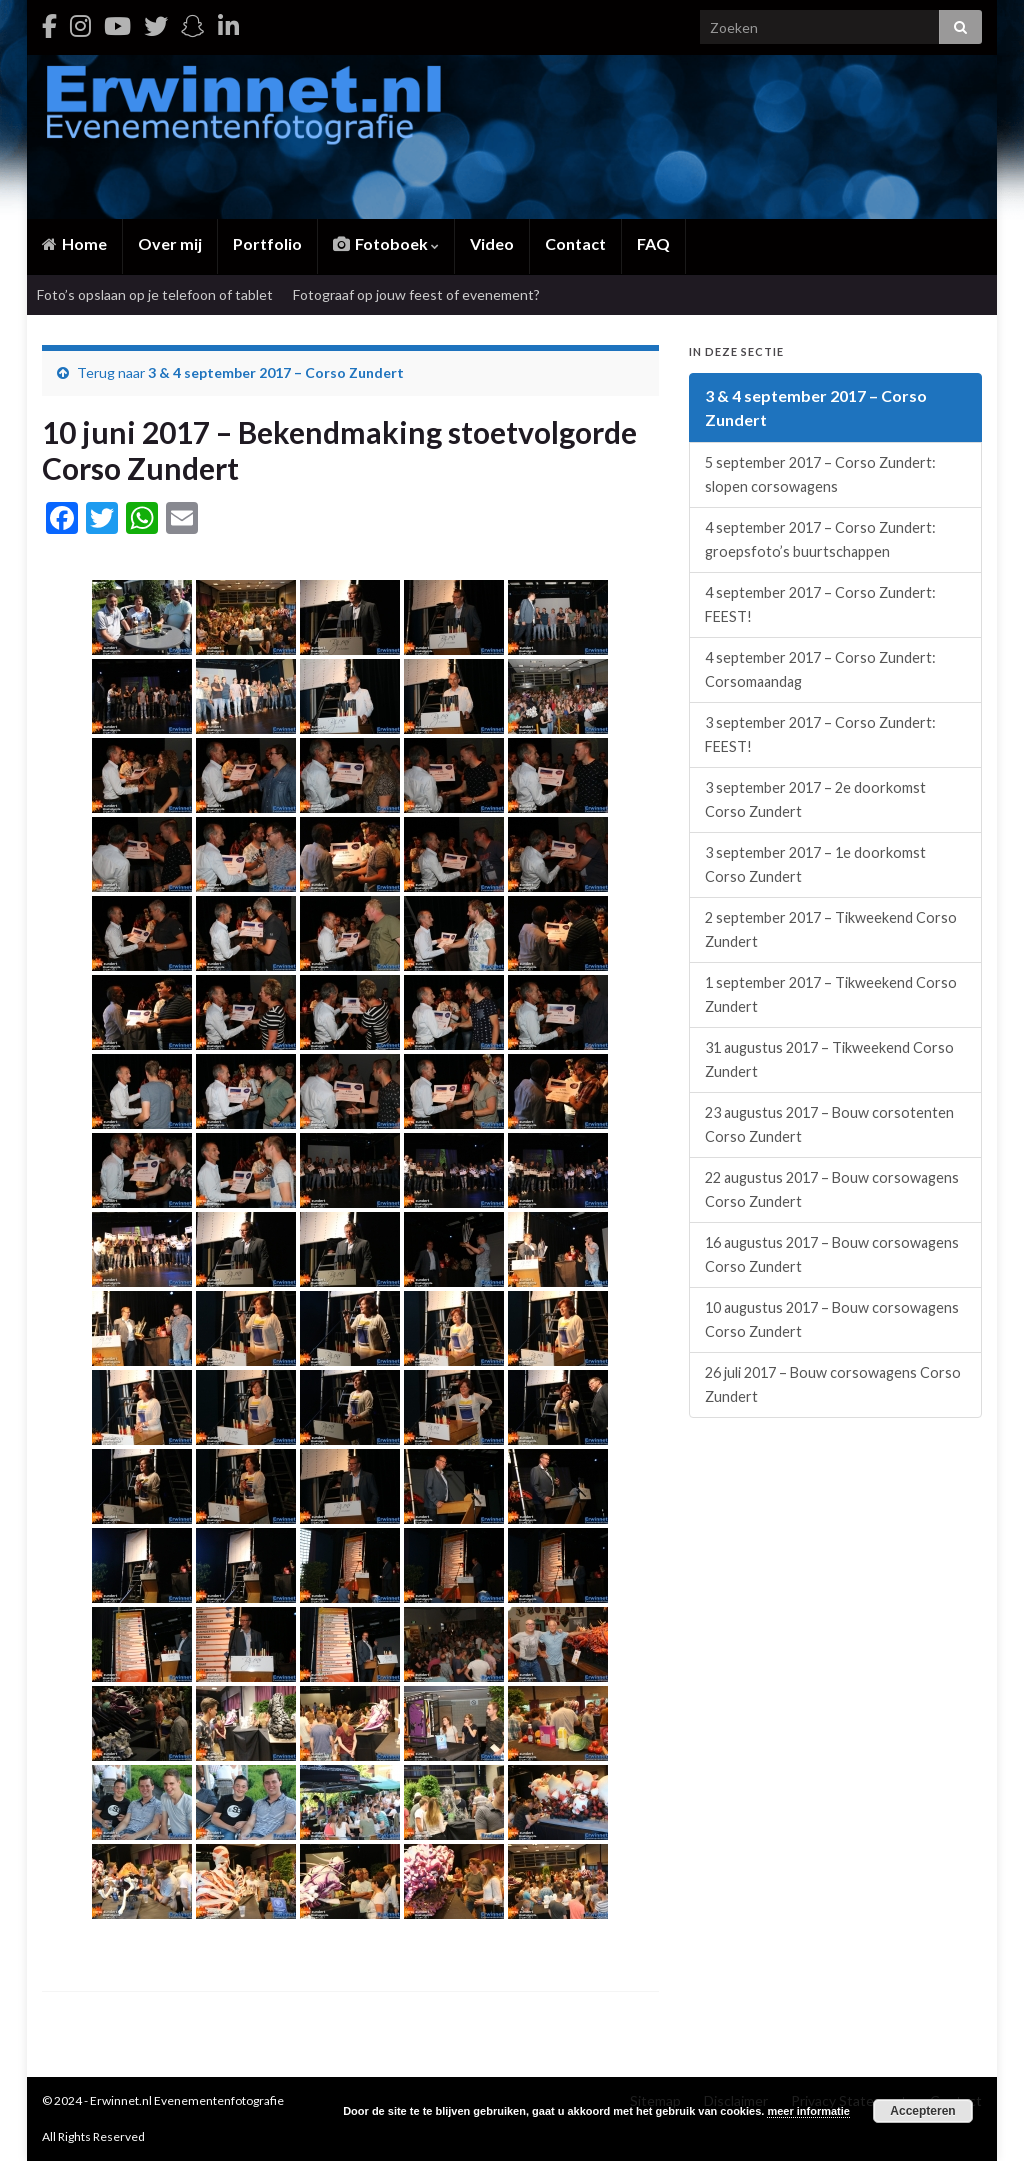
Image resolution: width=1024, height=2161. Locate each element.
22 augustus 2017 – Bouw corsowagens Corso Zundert (832, 1189)
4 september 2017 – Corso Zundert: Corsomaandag (820, 669)
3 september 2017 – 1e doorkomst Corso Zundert (815, 864)
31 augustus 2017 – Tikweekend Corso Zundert (829, 1059)
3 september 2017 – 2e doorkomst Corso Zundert (815, 799)
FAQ (653, 243)
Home (74, 243)
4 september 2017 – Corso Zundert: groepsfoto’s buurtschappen (820, 539)
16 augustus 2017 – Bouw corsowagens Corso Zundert (832, 1254)
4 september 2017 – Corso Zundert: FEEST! (820, 604)
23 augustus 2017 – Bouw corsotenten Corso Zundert (829, 1124)
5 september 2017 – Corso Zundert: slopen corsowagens (820, 474)
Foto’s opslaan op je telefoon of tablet (155, 294)
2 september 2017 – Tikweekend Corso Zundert (831, 929)
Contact (575, 243)
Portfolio (267, 243)
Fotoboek (386, 243)
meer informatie (808, 2111)
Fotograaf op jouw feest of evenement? (416, 294)
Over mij (170, 243)
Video (492, 243)
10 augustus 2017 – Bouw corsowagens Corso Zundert (832, 1319)
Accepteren (922, 2111)
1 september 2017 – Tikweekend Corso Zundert (831, 994)
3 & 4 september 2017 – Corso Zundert (276, 372)
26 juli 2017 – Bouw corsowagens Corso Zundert (833, 1384)
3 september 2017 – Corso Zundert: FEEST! (820, 734)
